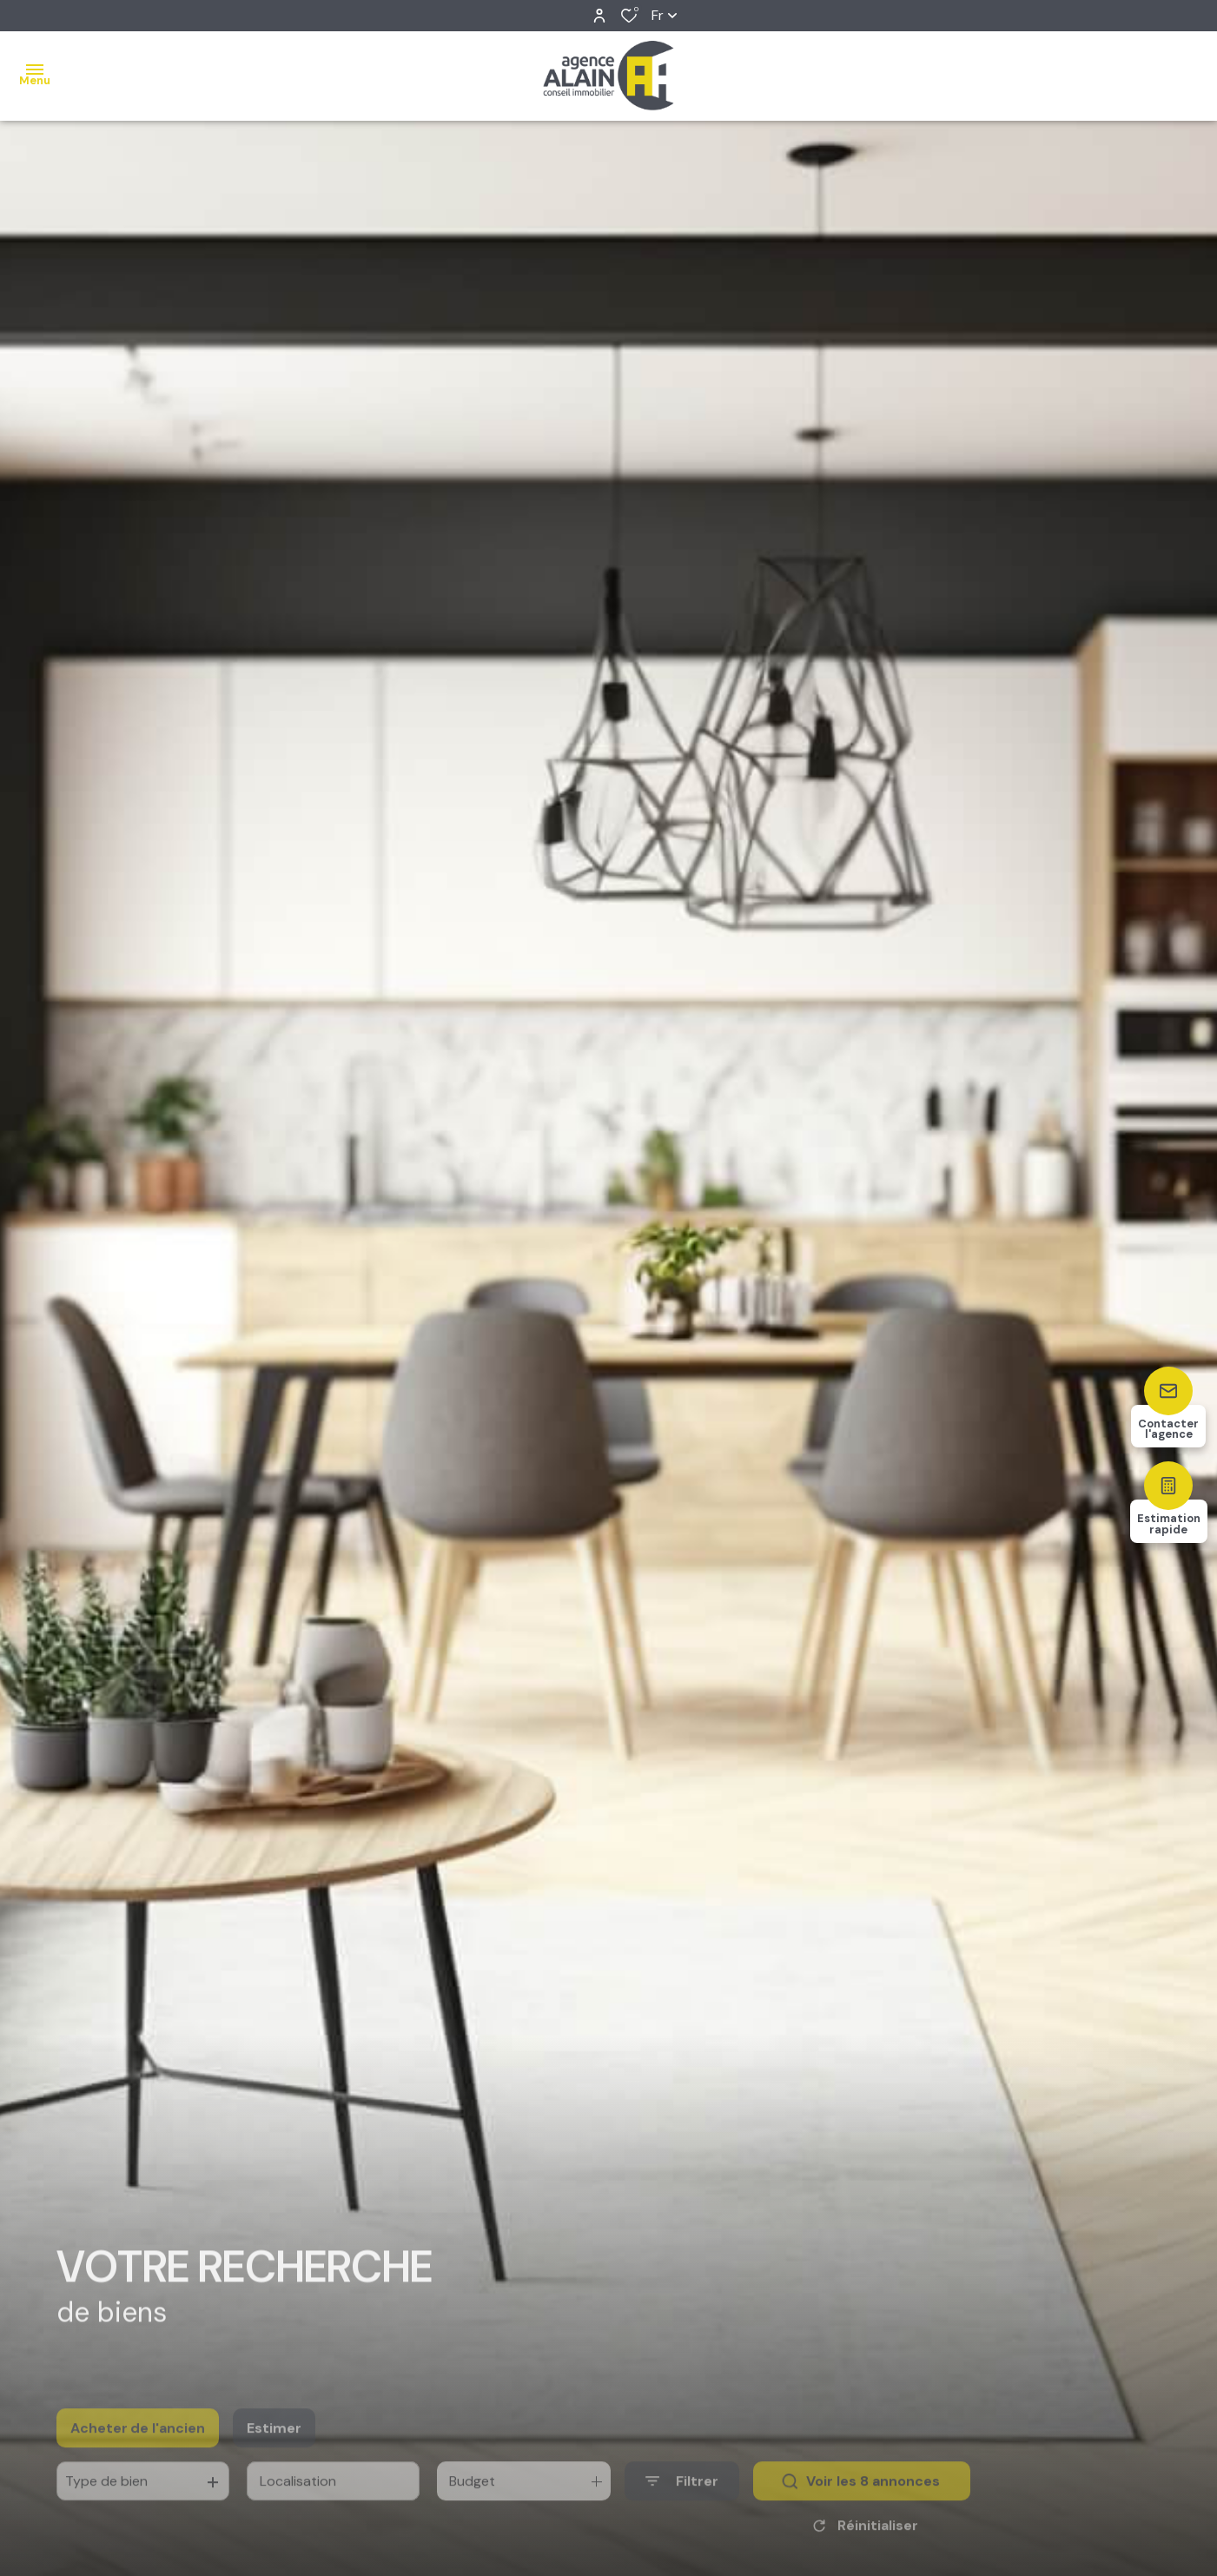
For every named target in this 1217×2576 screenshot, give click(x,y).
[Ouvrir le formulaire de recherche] (682, 2505)
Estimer (274, 2452)
